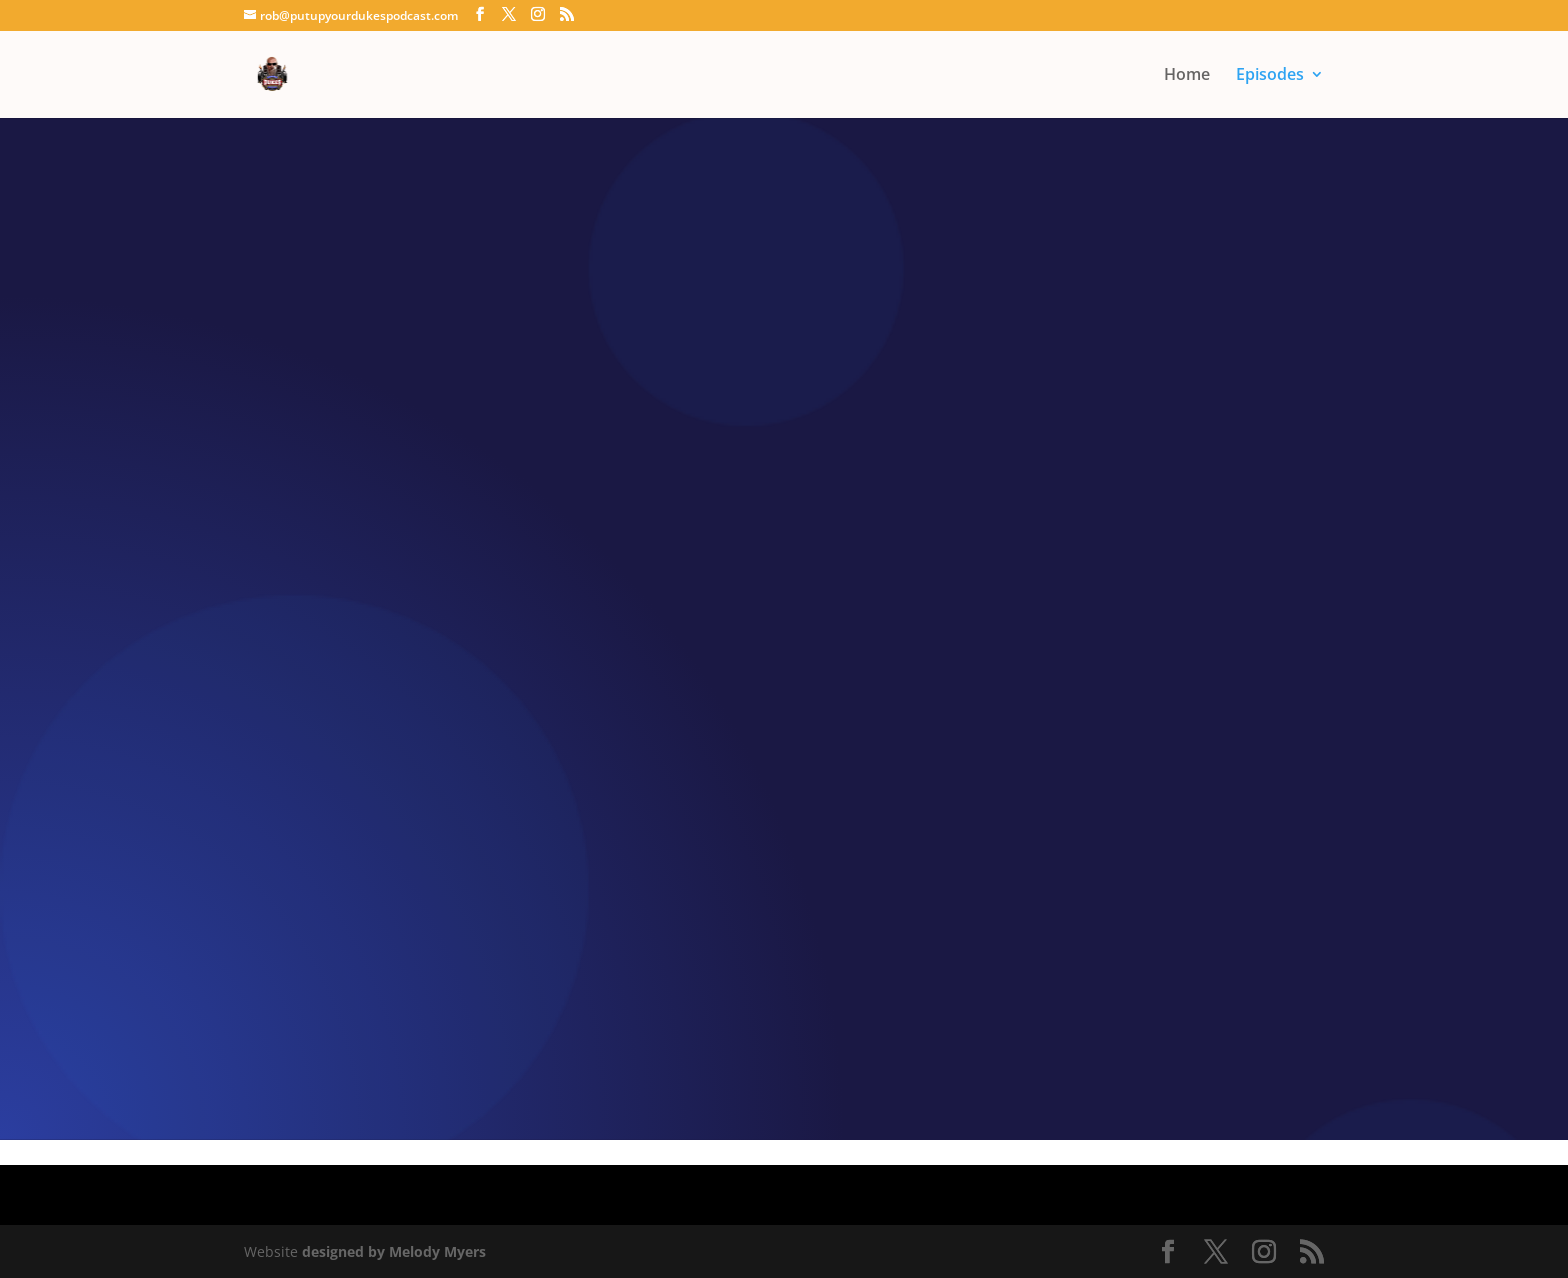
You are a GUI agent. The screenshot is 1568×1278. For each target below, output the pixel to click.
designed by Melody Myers (394, 1251)
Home (1187, 76)
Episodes (1270, 76)
